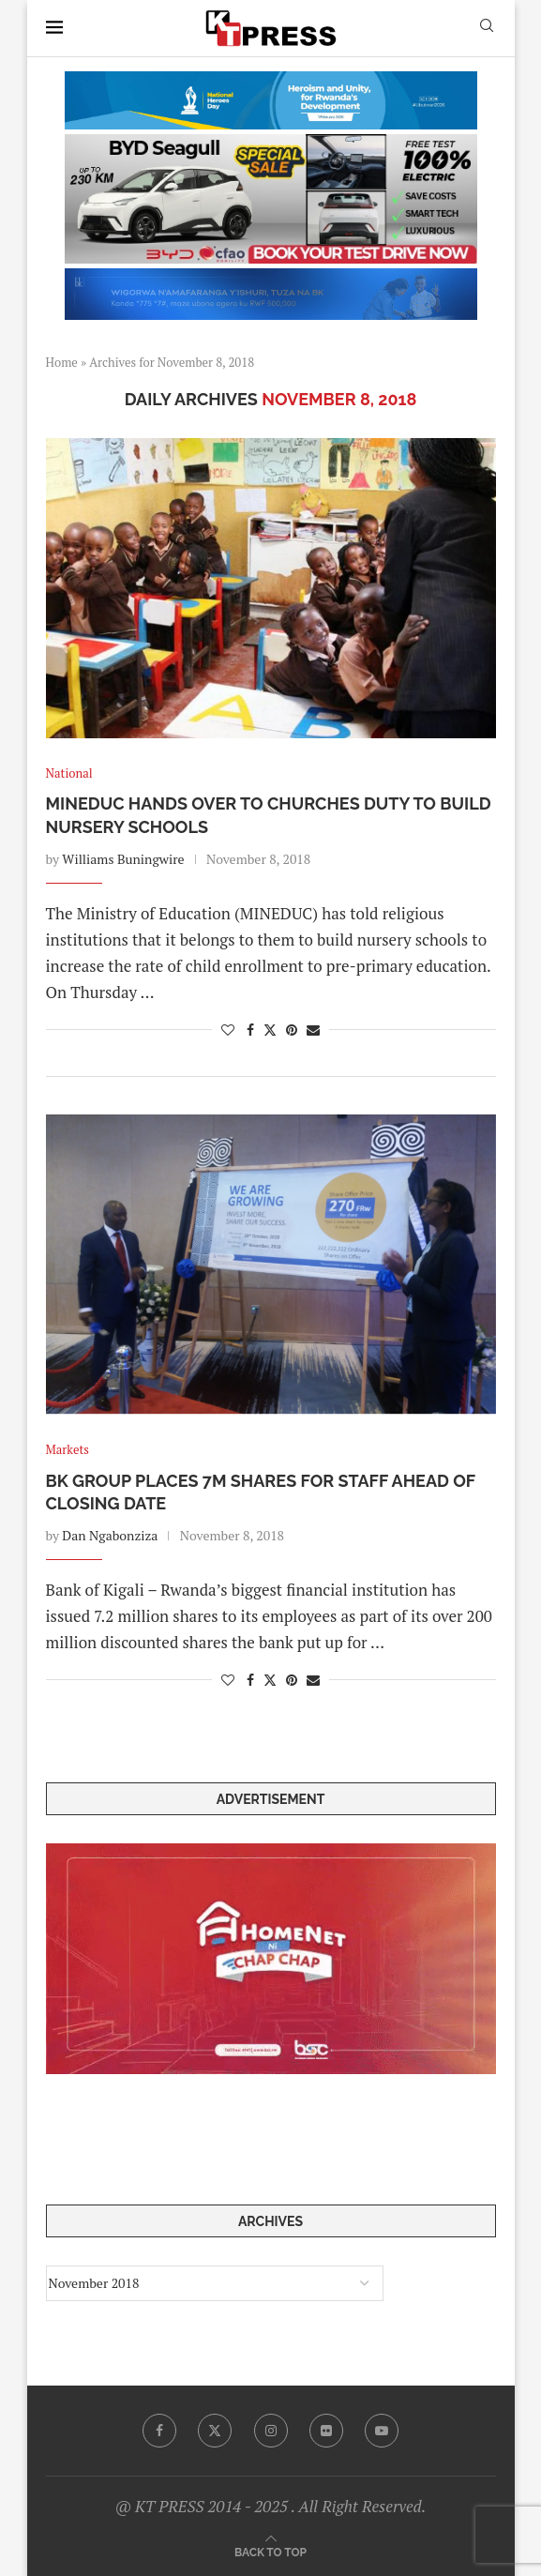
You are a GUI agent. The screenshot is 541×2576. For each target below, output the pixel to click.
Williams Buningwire (123, 859)
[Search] (486, 28)
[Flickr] (326, 2430)
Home (62, 362)
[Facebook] (159, 2430)
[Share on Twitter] (270, 1029)
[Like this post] (227, 1029)
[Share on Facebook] (250, 1029)
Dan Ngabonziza (110, 1535)
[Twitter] (215, 2430)
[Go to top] (270, 2551)
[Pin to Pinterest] (291, 1029)
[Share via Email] (313, 1029)
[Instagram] (271, 2430)
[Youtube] (381, 2430)
